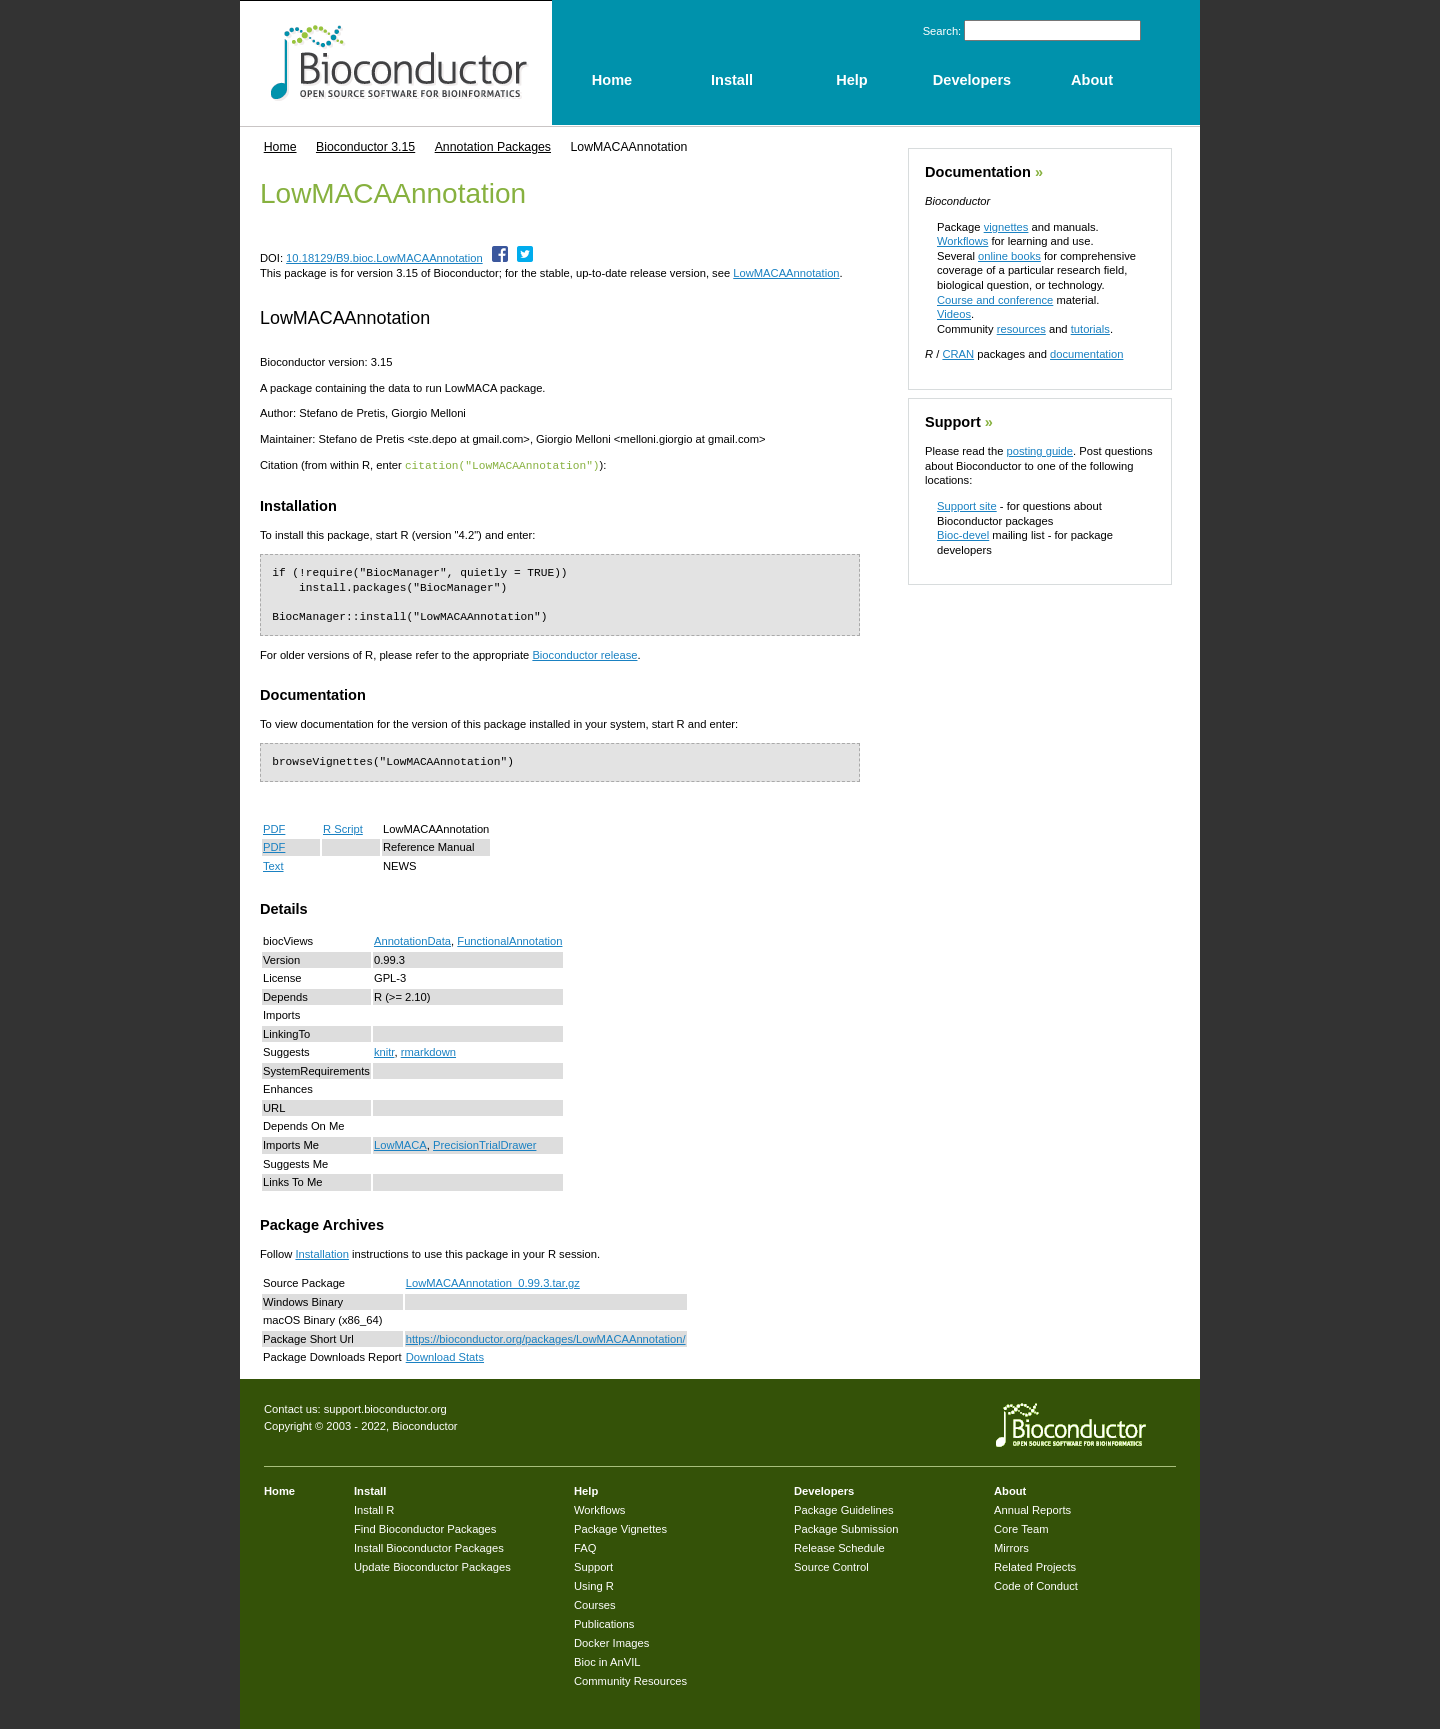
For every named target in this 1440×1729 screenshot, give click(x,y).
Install (370, 1490)
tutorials (1090, 329)
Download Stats (445, 1356)
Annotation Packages (493, 147)
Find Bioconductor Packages (425, 1528)
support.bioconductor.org (385, 1408)
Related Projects (1035, 1566)
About (1010, 1490)
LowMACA (400, 1144)
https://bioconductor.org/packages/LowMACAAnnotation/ (546, 1338)
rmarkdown (428, 1051)
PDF (274, 828)
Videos (954, 314)
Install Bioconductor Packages (429, 1547)
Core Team (1021, 1528)
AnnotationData (412, 940)
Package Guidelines (844, 1509)
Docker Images (611, 1642)
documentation (1086, 354)
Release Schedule (839, 1547)
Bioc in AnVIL (607, 1661)
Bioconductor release (584, 654)
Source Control (831, 1566)
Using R (594, 1585)
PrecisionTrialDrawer (484, 1144)
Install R (374, 1509)
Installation (322, 1253)
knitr (384, 1051)
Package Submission (846, 1528)
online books (1009, 256)
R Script (343, 828)
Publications (604, 1623)
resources (1021, 329)
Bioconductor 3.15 (365, 147)
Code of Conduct (1036, 1585)
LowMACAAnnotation (786, 273)
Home (280, 147)
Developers (824, 1490)
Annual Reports (1032, 1509)
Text (273, 865)
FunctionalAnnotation (509, 940)
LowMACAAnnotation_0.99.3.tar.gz (493, 1282)
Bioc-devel (963, 535)
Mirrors (1011, 1547)
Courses (595, 1604)
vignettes (1006, 227)
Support (953, 422)
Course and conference (995, 300)
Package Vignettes (620, 1528)
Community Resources (630, 1680)
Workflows (962, 241)
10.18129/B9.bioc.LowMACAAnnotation (384, 258)
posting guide (1039, 451)
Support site (967, 506)
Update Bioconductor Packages (432, 1566)
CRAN (958, 354)
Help (586, 1490)
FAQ (585, 1547)
